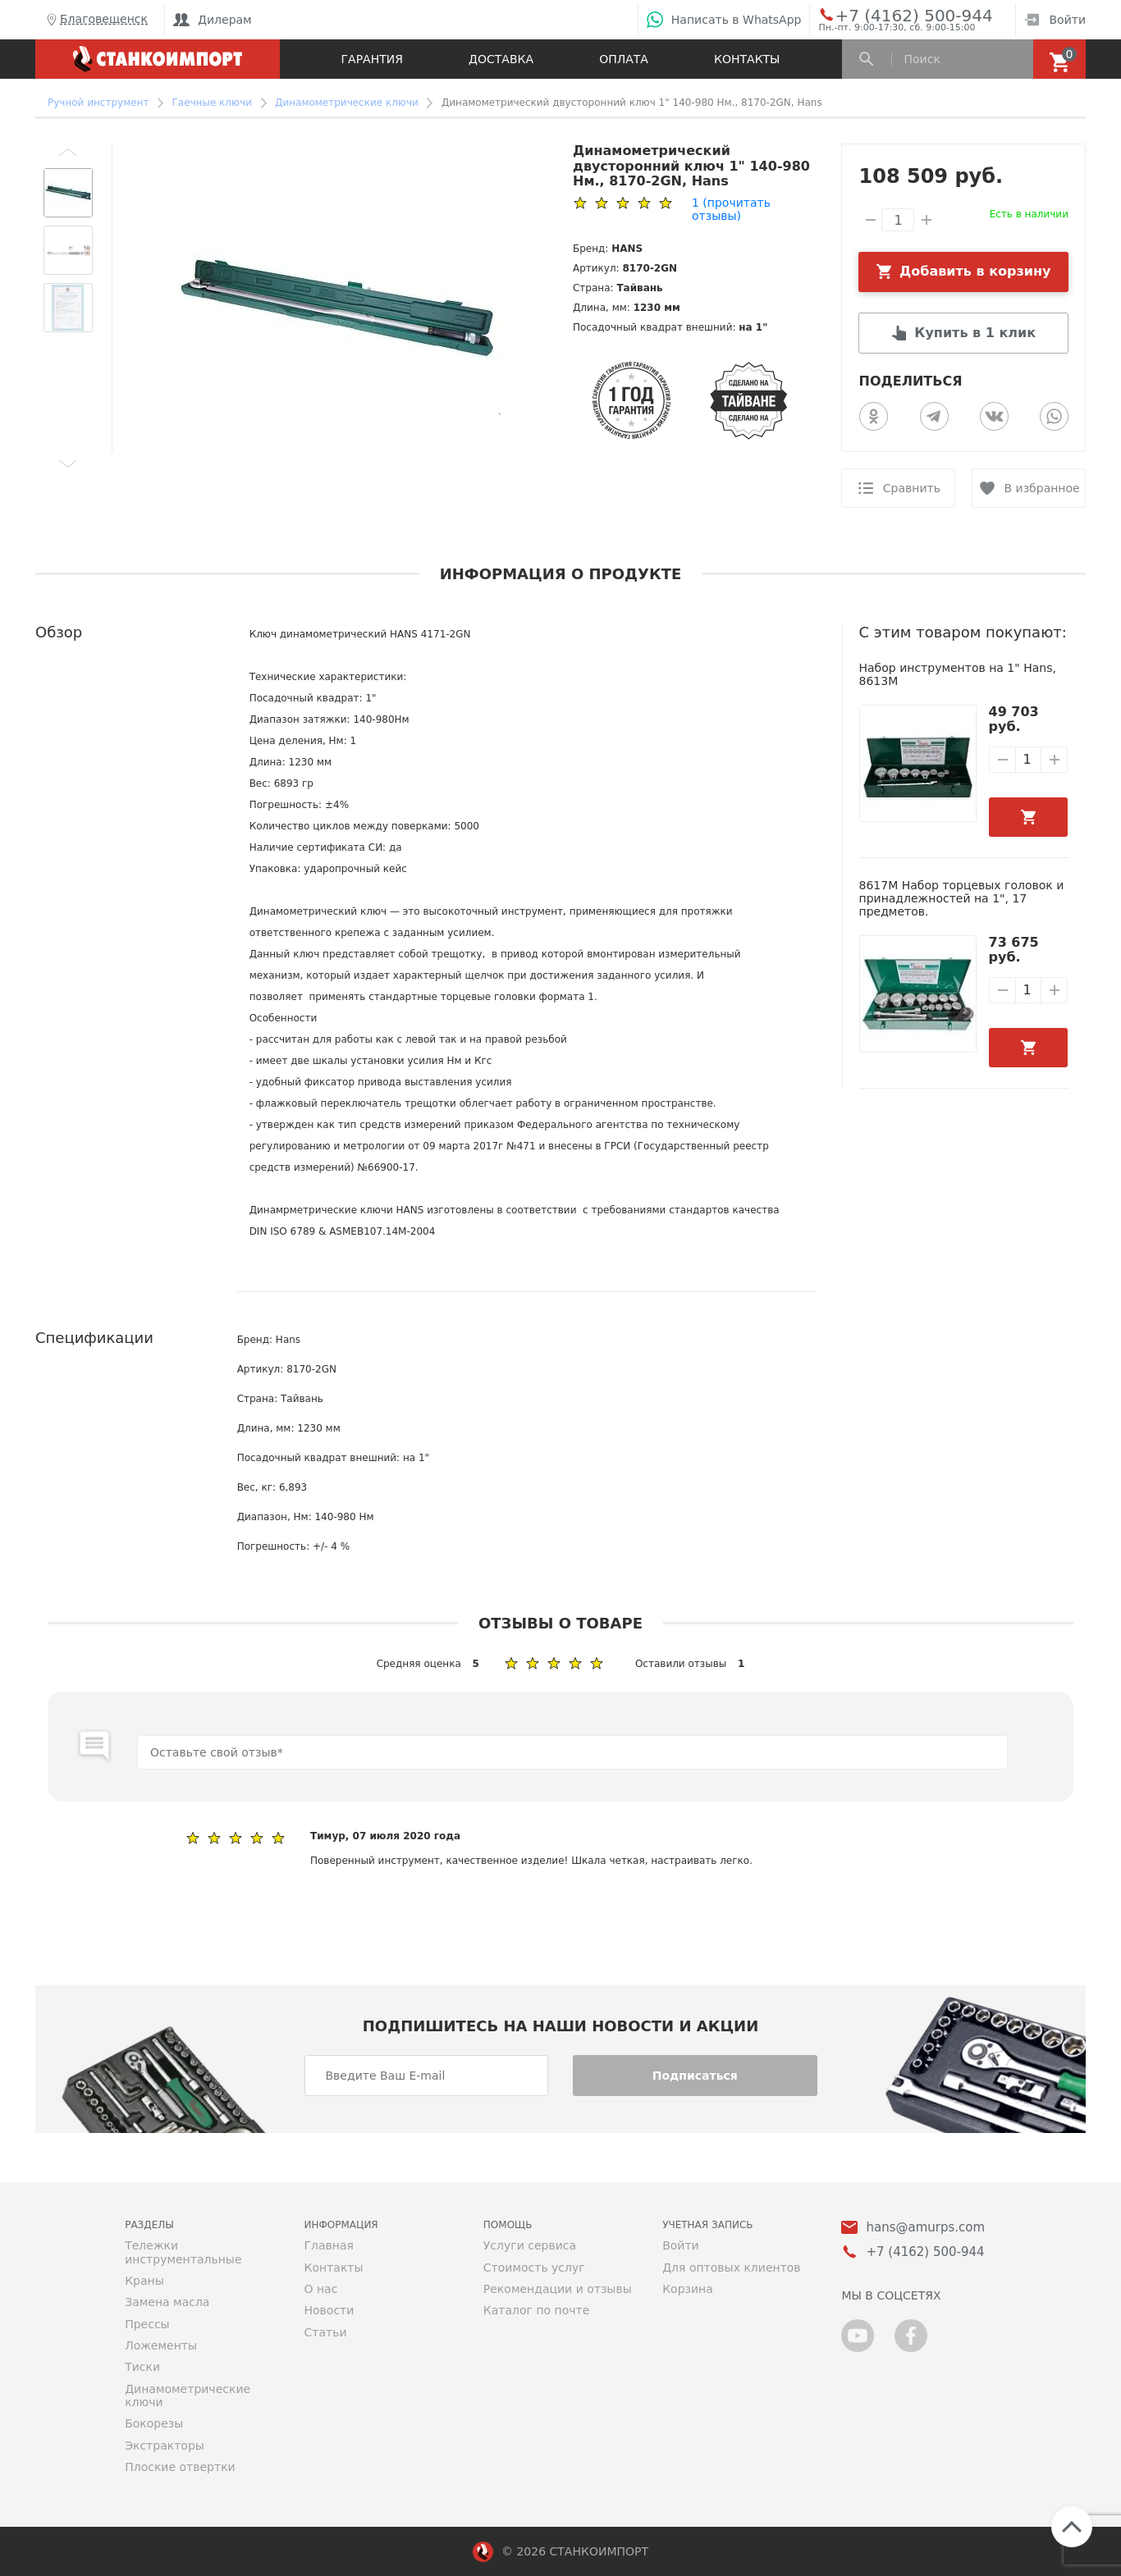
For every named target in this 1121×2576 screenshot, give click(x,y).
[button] (68, 152)
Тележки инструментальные (183, 2252)
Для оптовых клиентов (731, 2267)
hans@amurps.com (925, 2228)
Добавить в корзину (975, 271)
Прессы (147, 2324)
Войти (1055, 19)
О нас (320, 2288)
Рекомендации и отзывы (557, 2288)
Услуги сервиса (529, 2245)
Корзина (687, 2288)
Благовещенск (95, 19)
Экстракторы (164, 2445)
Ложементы (161, 2345)
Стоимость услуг (534, 2267)
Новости (329, 2310)
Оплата (623, 59)
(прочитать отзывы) (731, 209)
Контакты (747, 59)
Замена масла (167, 2302)
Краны (144, 2280)
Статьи (325, 2332)
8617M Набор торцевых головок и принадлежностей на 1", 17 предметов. (961, 899)
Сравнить (911, 488)
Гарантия (372, 59)
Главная (328, 2245)
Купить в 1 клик (975, 332)
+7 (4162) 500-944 (898, 15)
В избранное (1042, 488)
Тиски (142, 2366)
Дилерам (212, 19)
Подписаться (695, 2075)
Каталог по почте (536, 2310)
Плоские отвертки (180, 2466)
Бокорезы (154, 2423)
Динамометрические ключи (187, 2395)
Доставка (501, 59)
